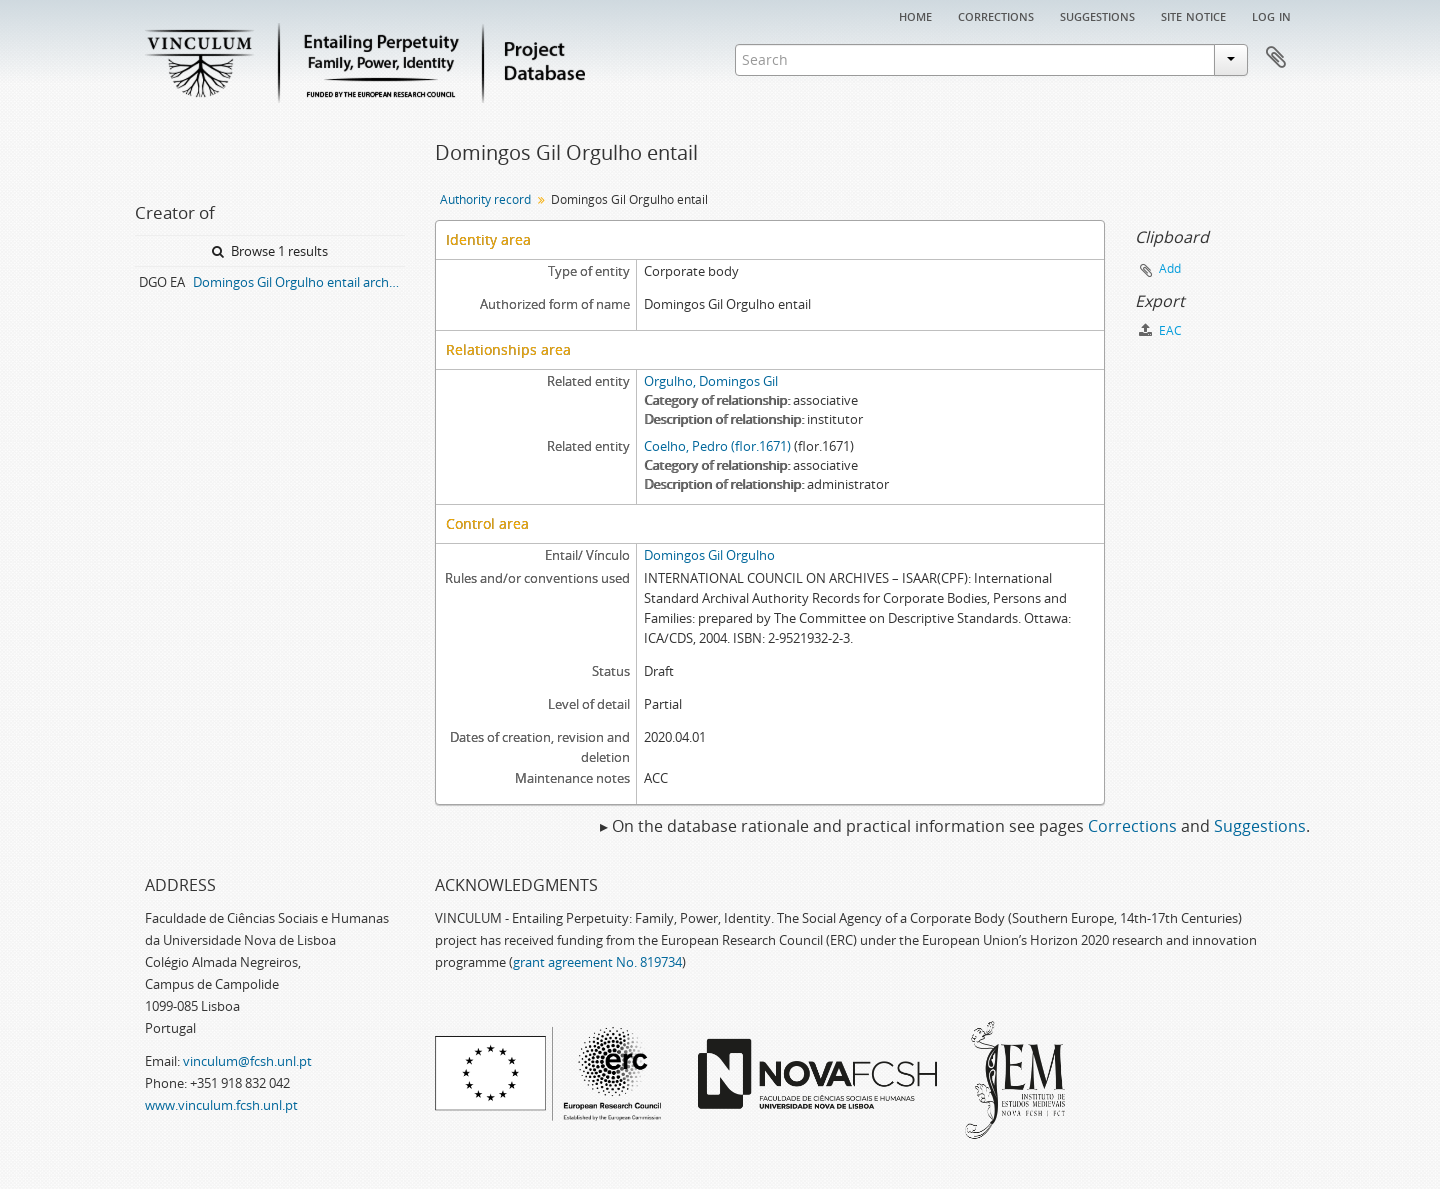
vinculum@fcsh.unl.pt (247, 1061)
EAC (1160, 330)
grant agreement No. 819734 (597, 962)
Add (1170, 268)
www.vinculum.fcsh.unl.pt (221, 1105)
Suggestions (1097, 15)
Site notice (1193, 15)
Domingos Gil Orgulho (709, 555)
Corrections (996, 15)
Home (915, 15)
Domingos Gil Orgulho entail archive (299, 282)
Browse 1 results (270, 251)
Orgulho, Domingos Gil (711, 381)
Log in (1271, 15)
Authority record (485, 199)
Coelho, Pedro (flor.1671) (717, 446)
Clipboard (1276, 58)
